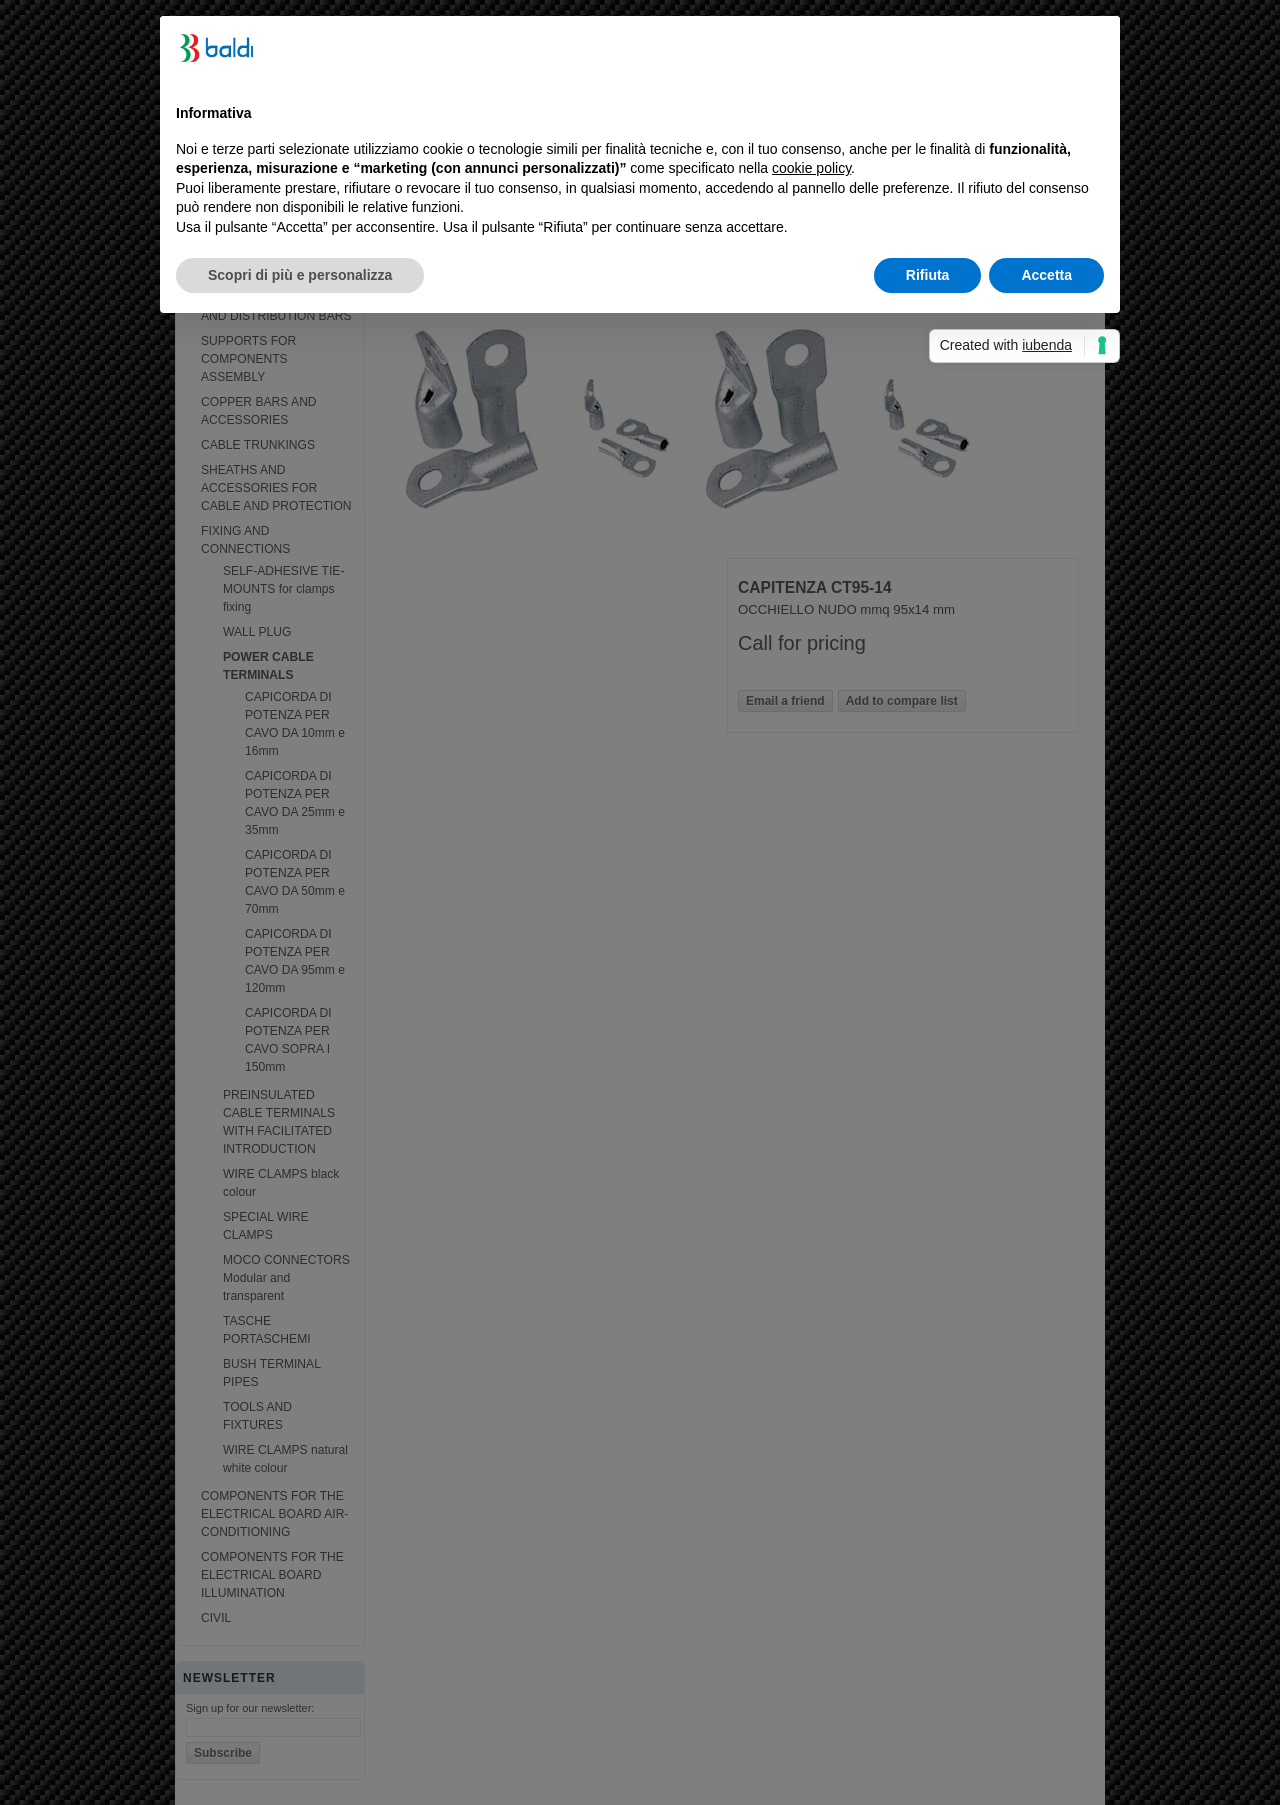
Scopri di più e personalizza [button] (300, 275)
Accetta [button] (1046, 275)
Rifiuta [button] (928, 275)
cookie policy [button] (811, 168)
